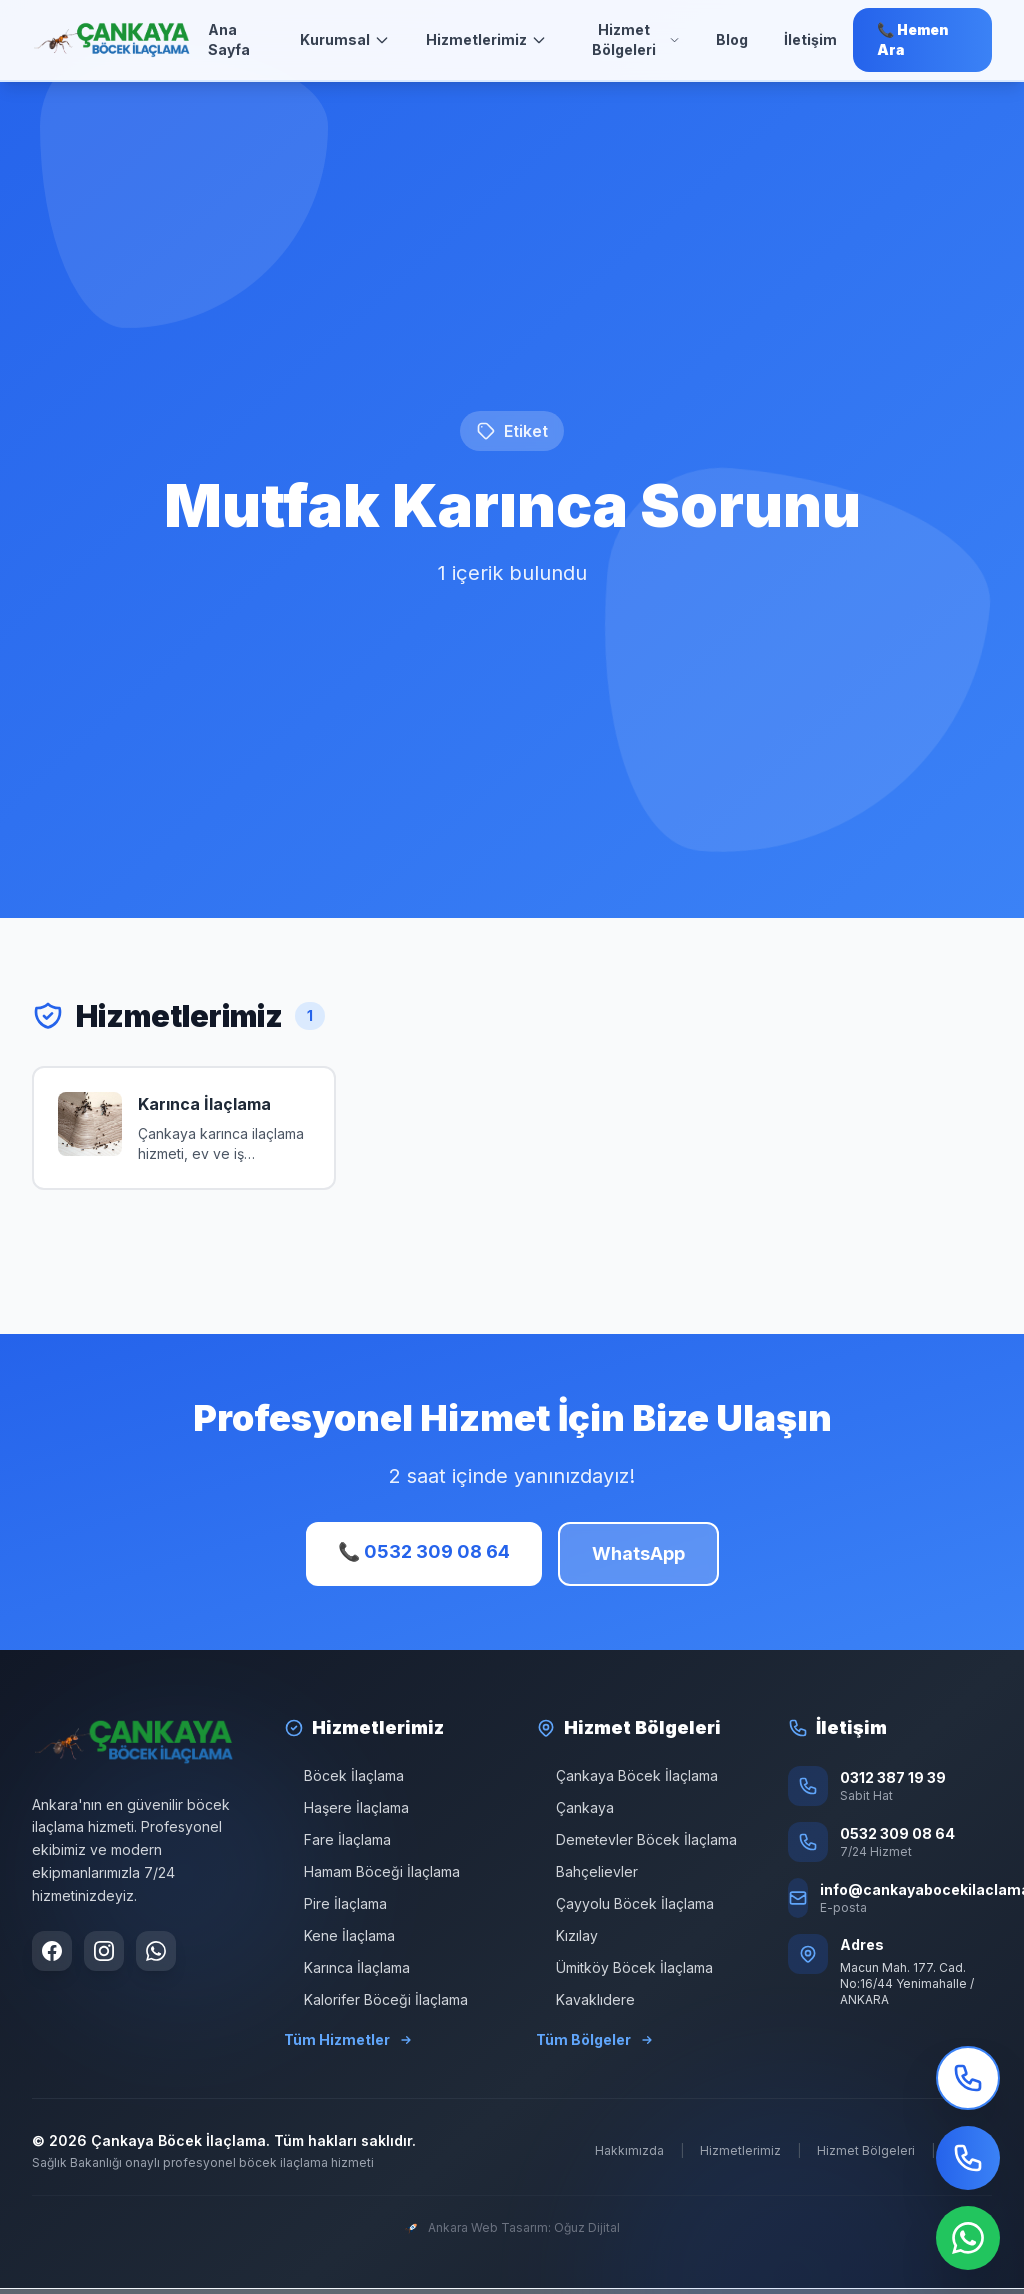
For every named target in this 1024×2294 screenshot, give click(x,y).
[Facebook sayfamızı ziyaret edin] (52, 1951)
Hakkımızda (629, 2150)
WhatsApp (638, 1553)
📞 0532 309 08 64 (424, 1551)
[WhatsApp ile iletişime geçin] (156, 1951)
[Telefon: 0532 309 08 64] (890, 1842)
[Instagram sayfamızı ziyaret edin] (104, 1951)
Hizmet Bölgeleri (636, 39)
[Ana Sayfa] (112, 40)
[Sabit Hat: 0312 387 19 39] (890, 1786)
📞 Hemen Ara (913, 39)
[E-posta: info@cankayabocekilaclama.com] (890, 1898)
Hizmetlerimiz (486, 39)
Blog (732, 39)
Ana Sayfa (229, 39)
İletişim (810, 39)
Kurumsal (345, 39)
